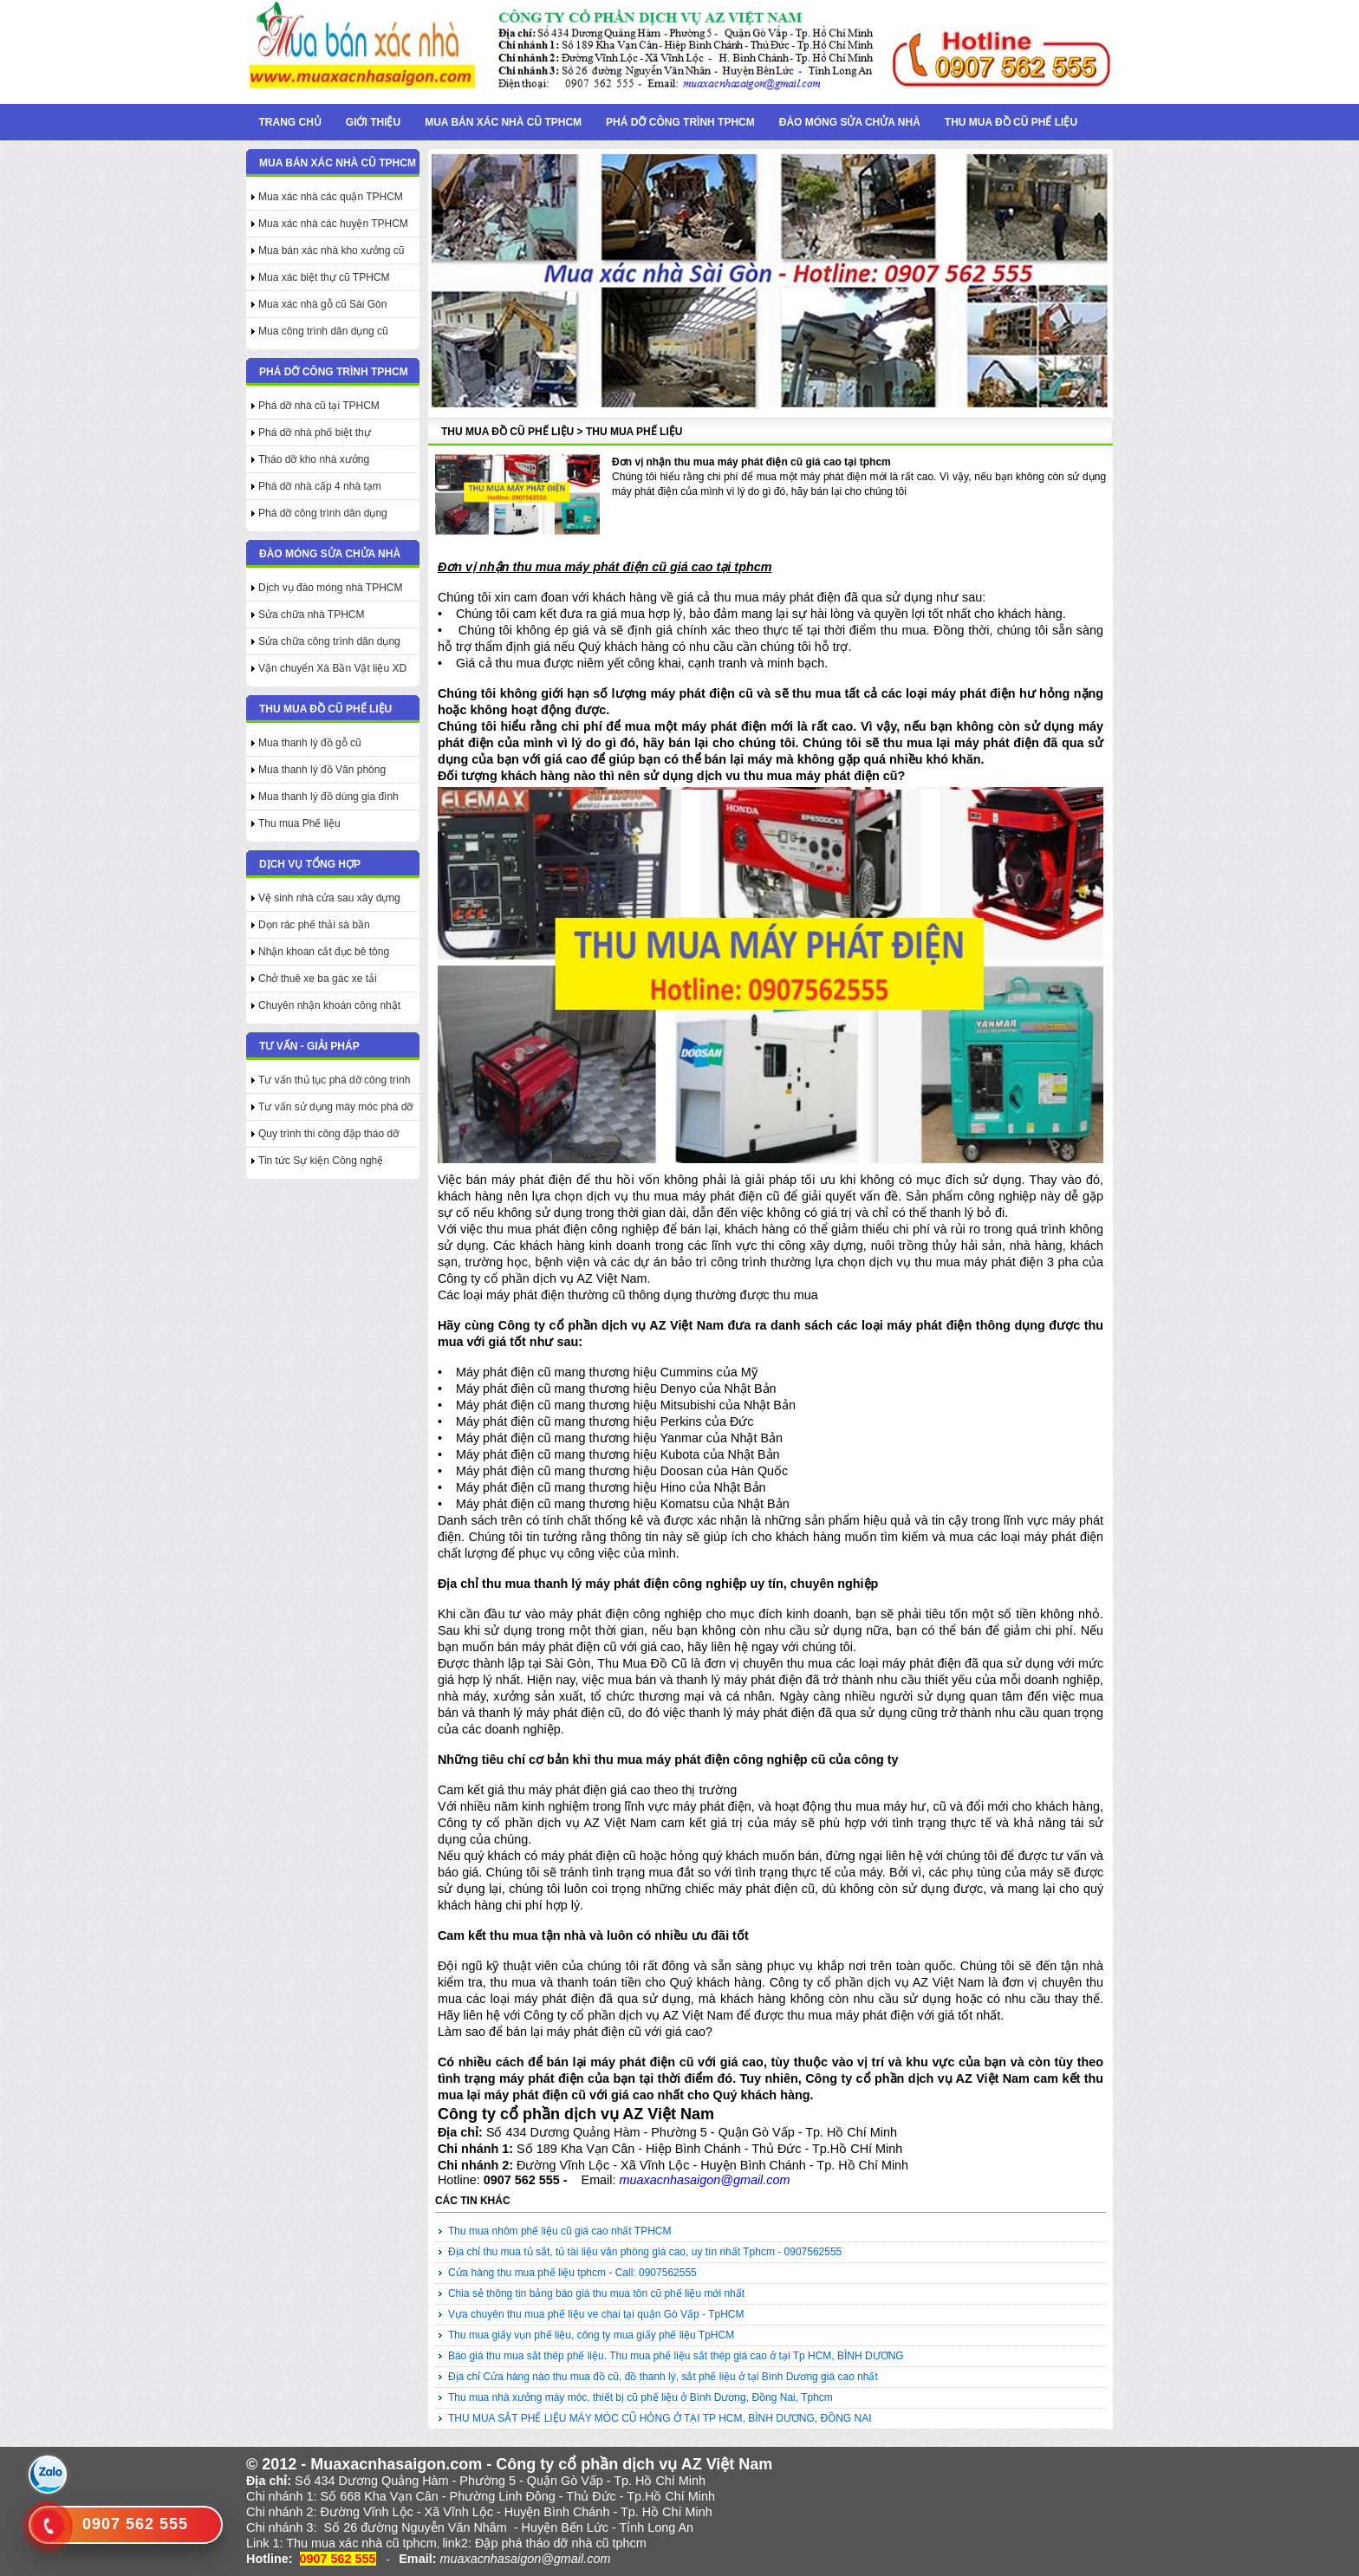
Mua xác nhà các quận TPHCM (330, 197)
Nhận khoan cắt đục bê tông (323, 952)
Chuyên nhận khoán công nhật (329, 1005)
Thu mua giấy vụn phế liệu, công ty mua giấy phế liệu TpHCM (591, 2335)
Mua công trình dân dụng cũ (323, 331)
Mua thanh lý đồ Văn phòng (322, 770)
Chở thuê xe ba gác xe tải (317, 979)
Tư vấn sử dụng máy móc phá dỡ (335, 1107)
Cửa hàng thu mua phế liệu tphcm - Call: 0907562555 (572, 2273)
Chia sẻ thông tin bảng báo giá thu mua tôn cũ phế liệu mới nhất (596, 2293)
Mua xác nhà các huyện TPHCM (333, 224)
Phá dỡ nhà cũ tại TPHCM (319, 406)
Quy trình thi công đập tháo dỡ (328, 1134)
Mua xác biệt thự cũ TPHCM (324, 277)
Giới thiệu (373, 122)
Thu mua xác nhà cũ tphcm (361, 2543)
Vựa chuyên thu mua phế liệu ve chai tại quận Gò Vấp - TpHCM (596, 2314)
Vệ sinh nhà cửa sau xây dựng (329, 898)
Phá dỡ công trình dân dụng (322, 513)
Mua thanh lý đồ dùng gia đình (328, 796)
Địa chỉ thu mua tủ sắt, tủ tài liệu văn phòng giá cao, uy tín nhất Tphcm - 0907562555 (645, 2252)
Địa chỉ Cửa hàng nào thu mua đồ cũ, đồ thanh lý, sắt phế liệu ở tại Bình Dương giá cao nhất (663, 2377)
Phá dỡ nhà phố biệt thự (314, 432)
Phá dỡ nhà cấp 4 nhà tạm (319, 486)
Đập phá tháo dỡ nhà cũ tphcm (561, 2543)
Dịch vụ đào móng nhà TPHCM (330, 588)
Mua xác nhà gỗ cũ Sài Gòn (322, 304)
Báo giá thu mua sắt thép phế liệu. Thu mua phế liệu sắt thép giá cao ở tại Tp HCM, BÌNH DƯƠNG (676, 2356)
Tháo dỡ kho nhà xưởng (313, 459)
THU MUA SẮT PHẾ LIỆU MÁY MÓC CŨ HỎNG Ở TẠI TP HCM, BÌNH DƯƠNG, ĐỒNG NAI (660, 2418)
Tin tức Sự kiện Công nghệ (320, 1161)
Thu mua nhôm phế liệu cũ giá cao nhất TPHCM (560, 2231)
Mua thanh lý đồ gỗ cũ (309, 743)
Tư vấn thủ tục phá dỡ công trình (334, 1080)
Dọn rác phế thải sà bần (314, 925)
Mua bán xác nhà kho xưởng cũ (331, 250)
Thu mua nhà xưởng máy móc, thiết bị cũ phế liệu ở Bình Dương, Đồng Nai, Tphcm (640, 2397)
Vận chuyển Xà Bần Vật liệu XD (332, 668)
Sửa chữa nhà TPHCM (311, 614)
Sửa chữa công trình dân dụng (329, 641)
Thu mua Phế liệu (299, 823)
